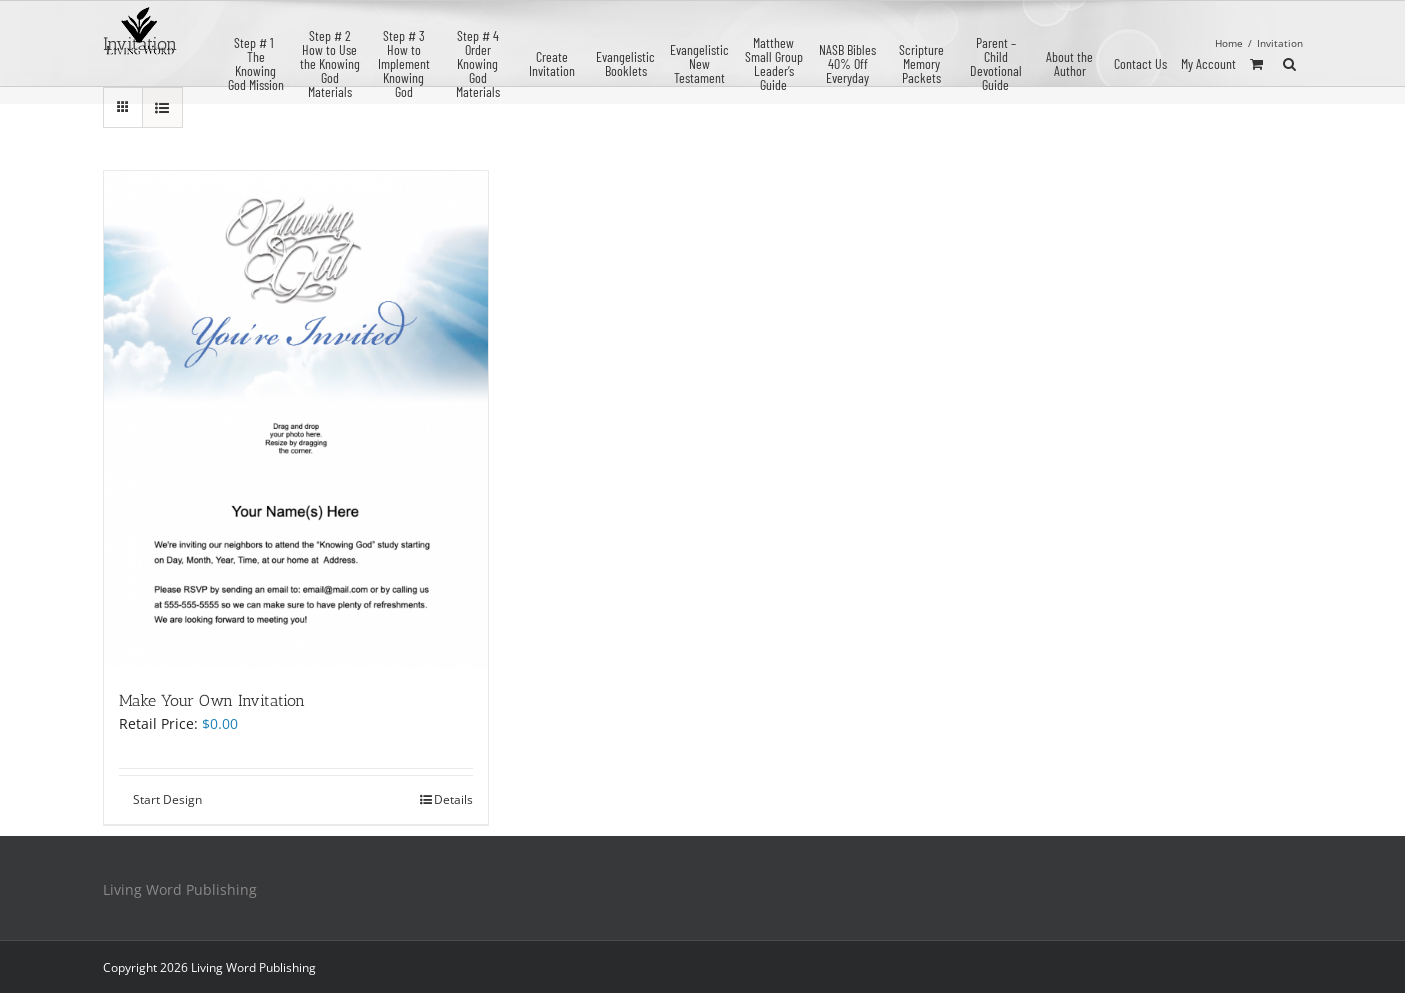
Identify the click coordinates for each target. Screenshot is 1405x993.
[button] (1289, 62)
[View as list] (162, 107)
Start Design (167, 799)
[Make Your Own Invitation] (296, 420)
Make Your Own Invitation (212, 700)
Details (453, 799)
